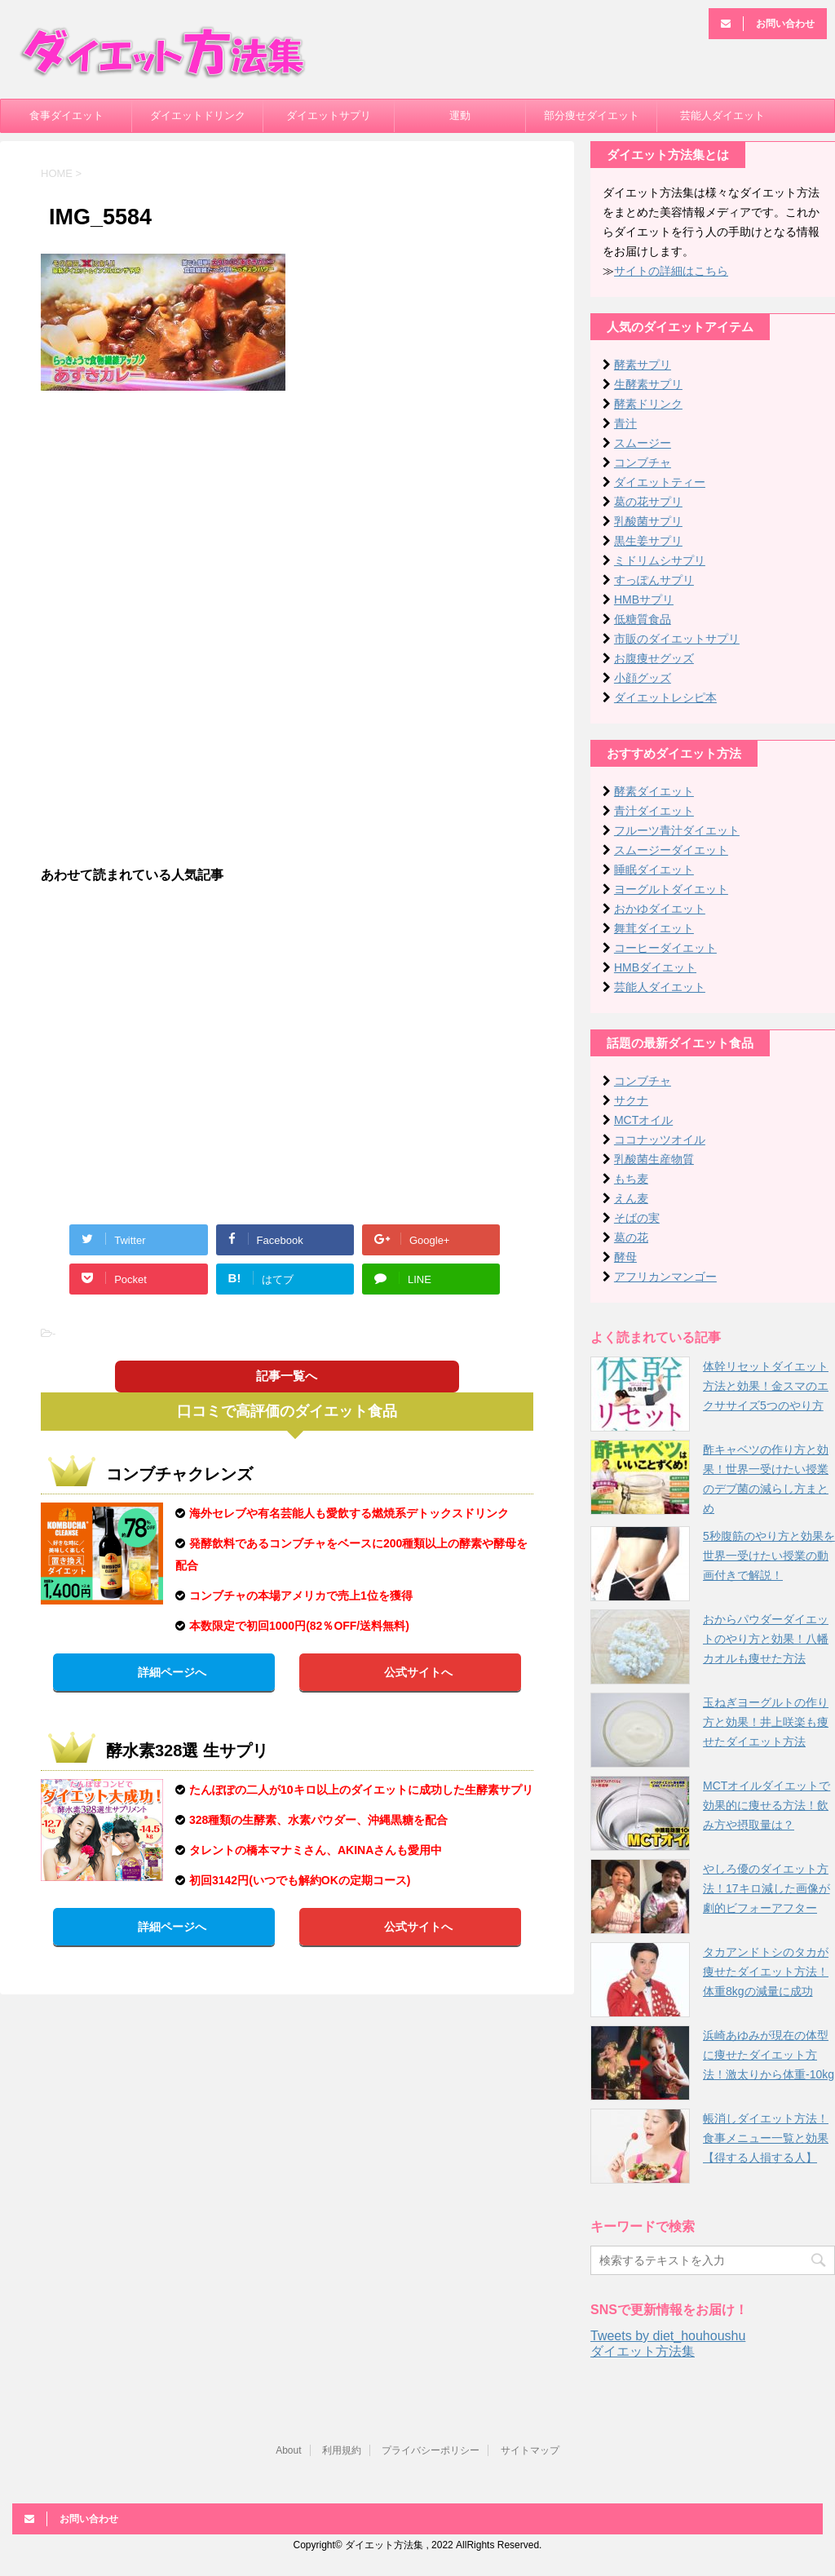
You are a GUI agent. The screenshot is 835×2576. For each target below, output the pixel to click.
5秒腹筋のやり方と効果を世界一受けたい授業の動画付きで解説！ (769, 1555)
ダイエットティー (659, 482)
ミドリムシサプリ (659, 560)
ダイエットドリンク (197, 115)
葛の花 (631, 1237)
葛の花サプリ (648, 501)
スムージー (642, 442)
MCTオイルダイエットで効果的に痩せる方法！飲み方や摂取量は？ (766, 1805)
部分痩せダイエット (591, 115)
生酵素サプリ (648, 384)
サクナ (631, 1100)
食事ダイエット (66, 115)
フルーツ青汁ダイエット (677, 830)
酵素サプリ (642, 364)
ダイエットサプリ (328, 115)
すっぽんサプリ (654, 579)
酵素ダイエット (654, 791)
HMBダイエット (655, 967)
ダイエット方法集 (642, 2351)
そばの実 (637, 1217)
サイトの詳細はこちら (671, 270)
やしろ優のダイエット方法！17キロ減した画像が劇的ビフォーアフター (766, 1888)
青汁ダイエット (654, 810)
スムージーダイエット (671, 849)
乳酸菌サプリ (648, 521)
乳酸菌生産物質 (654, 1159)
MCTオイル (643, 1119)
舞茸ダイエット (654, 928)
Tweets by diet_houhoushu (667, 2336)
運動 (460, 115)
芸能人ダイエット (722, 115)
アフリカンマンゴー (665, 1276)
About (288, 2450)
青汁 (625, 423)
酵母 (625, 1257)
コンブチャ (642, 462)
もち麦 (631, 1178)
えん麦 (631, 1198)
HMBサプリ (644, 599)
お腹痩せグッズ (654, 658)
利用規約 (341, 2450)
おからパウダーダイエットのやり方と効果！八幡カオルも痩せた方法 (765, 1639)
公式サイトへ (418, 1672)
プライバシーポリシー (430, 2450)
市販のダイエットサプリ (677, 638)
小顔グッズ (642, 677)
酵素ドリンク (648, 403)
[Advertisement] (287, 521)
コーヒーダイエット (665, 947)
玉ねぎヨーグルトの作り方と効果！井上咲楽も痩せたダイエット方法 (765, 1722)
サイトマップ (530, 2450)
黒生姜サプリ (648, 540)
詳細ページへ (172, 1672)
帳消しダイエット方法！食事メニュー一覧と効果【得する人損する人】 (765, 2138)
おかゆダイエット (659, 908)
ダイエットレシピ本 (665, 697)
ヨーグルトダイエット (671, 889)
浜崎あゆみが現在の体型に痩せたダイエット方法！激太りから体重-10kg (768, 2055)
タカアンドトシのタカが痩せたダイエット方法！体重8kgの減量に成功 (765, 1971)
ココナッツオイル (659, 1139)
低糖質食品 (642, 619)
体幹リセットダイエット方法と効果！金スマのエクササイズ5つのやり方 (765, 1386)
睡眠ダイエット (654, 869)
